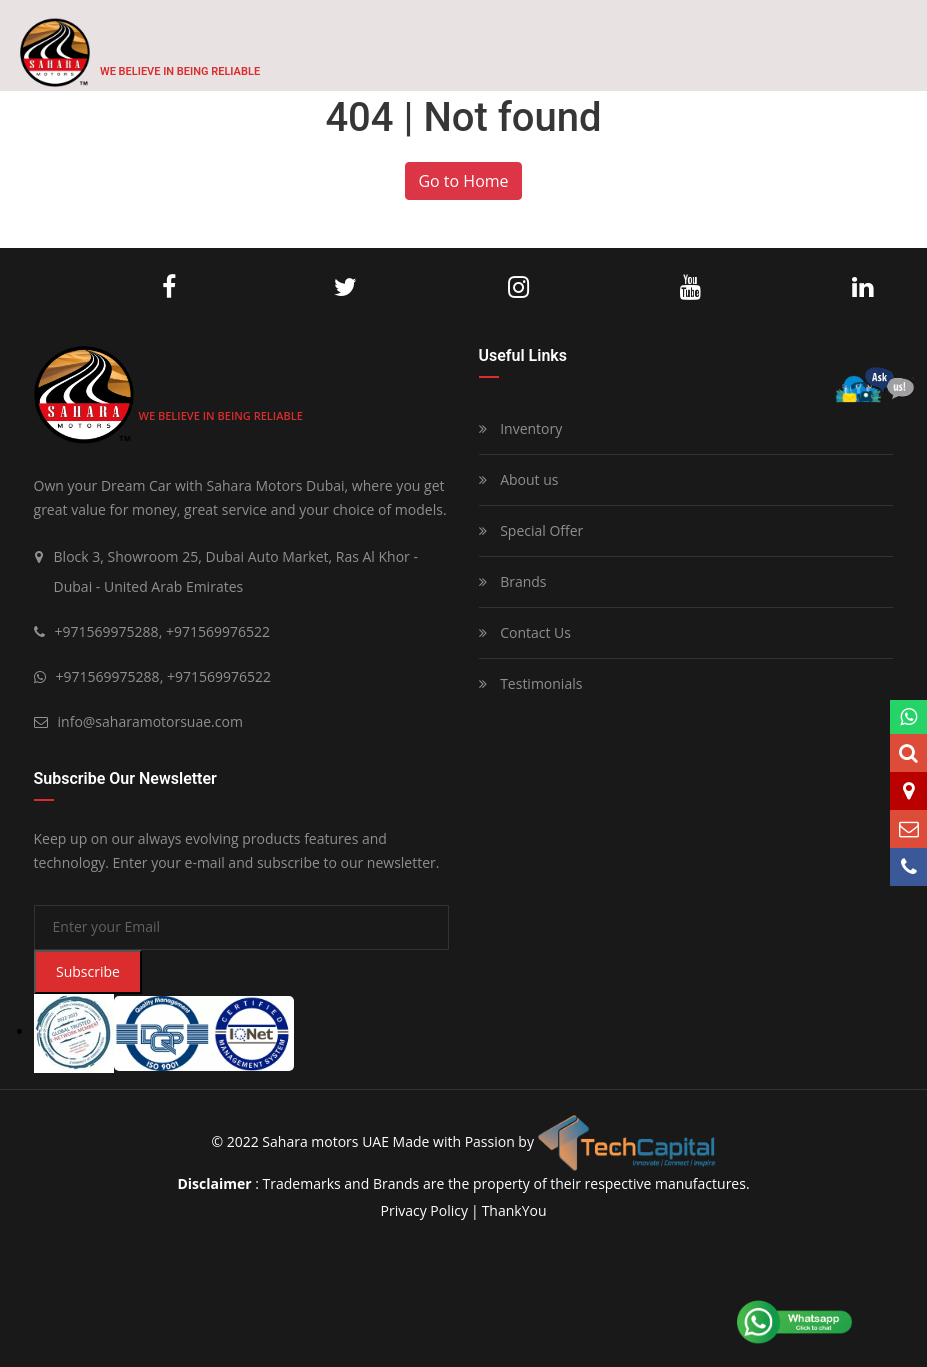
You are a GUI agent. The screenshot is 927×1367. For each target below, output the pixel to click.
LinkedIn (862, 288)
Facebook (169, 288)
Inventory (521, 428)
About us (519, 479)
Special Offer (531, 530)
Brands (513, 581)
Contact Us (525, 632)
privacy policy (423, 1210)
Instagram (518, 288)
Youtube (690, 288)
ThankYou (514, 1210)
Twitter (345, 288)
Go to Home (463, 181)
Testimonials (531, 683)
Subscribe (88, 971)
